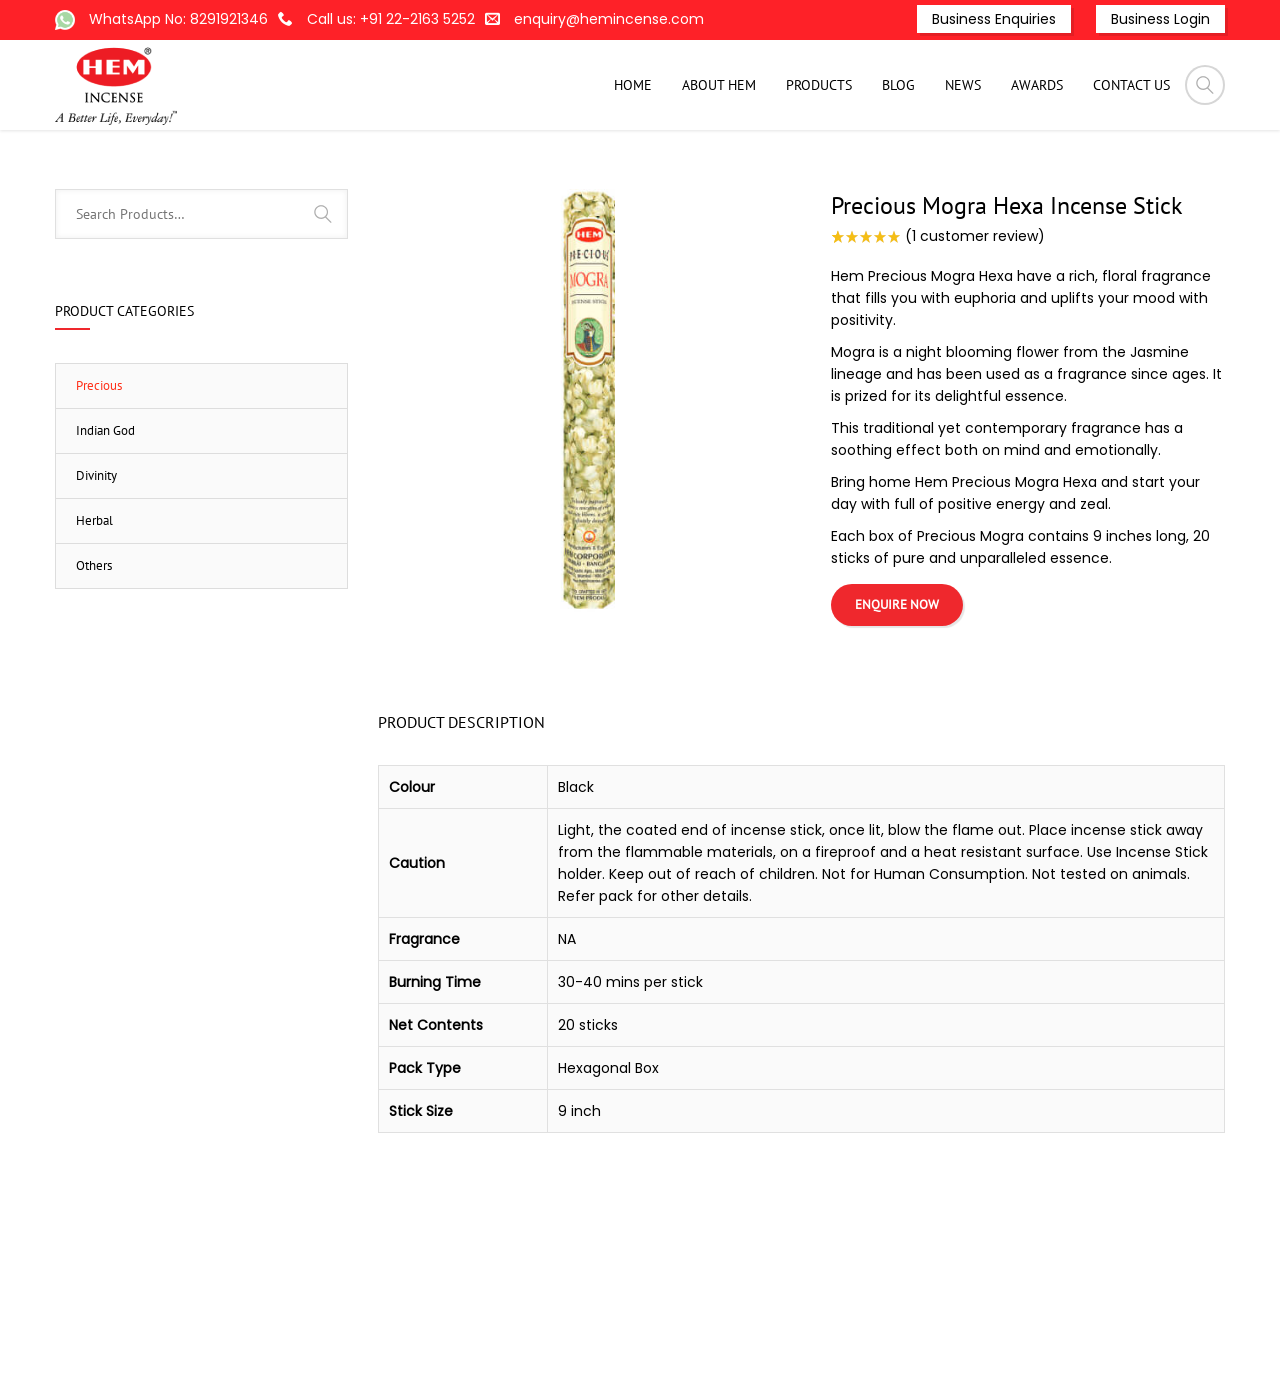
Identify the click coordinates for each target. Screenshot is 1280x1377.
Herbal (94, 621)
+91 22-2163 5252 (417, 19)
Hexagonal (897, 177)
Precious (975, 177)
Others (94, 666)
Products (718, 177)
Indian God (105, 531)
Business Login (1160, 19)
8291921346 (229, 19)
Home (654, 177)
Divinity (96, 576)
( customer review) (975, 337)
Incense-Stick (806, 177)
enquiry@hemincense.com (609, 19)
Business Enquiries (994, 19)
